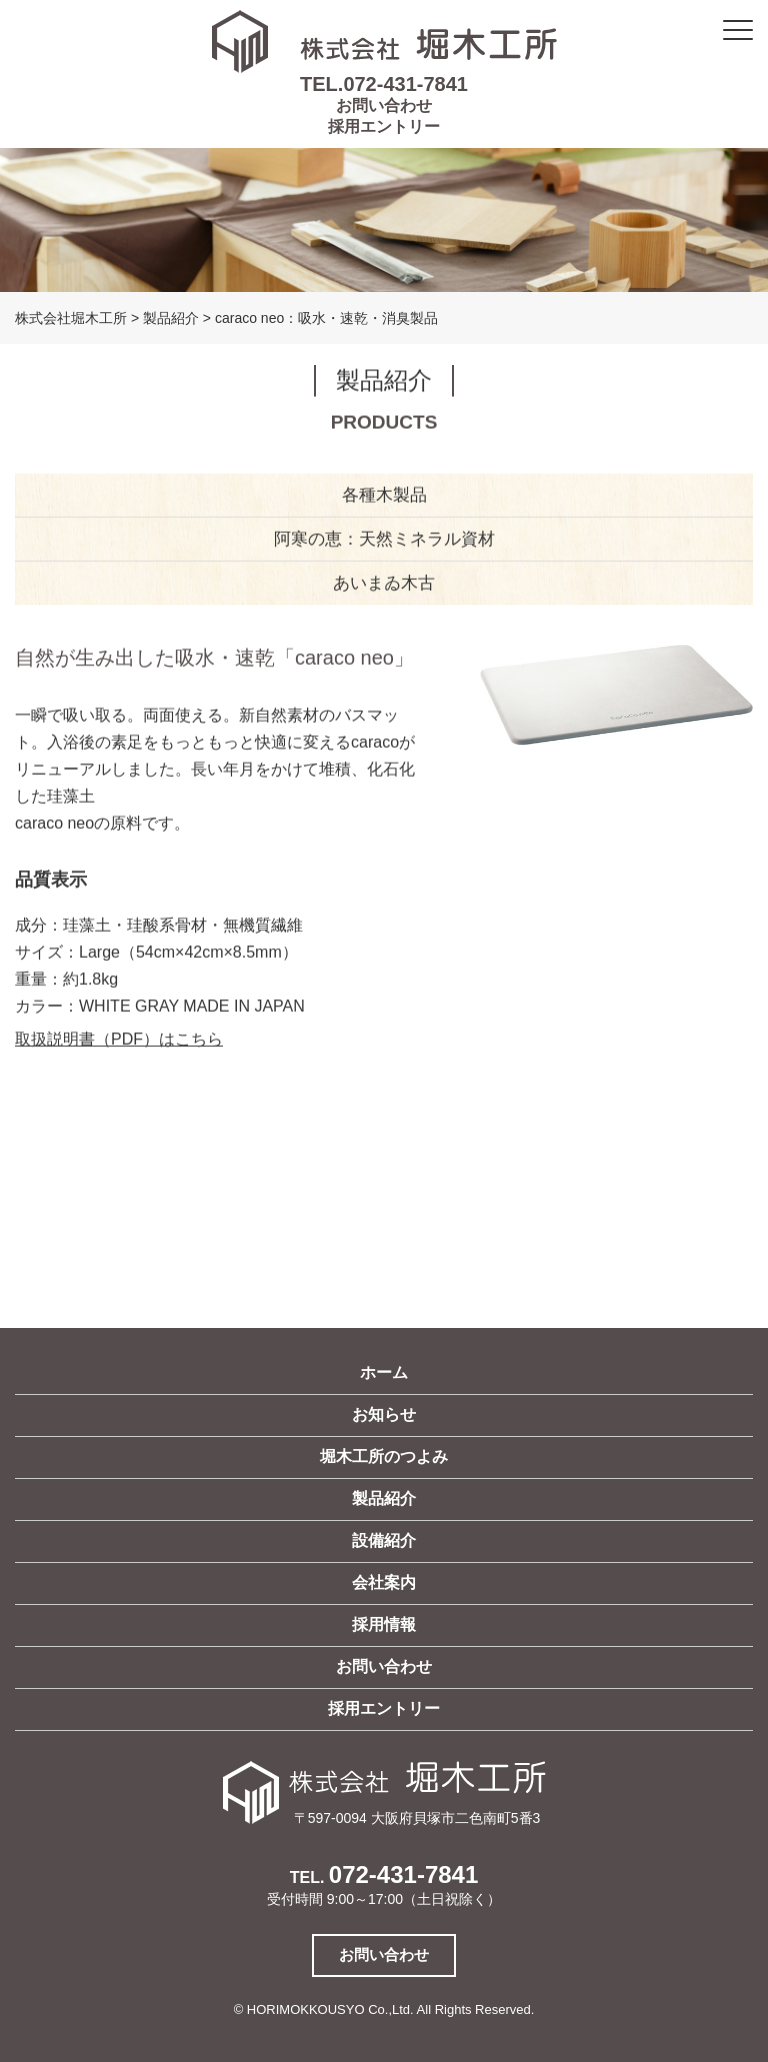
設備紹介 (384, 1540)
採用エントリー (384, 126)
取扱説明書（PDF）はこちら (119, 1041)
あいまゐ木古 (384, 584)
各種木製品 (384, 496)
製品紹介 (384, 1498)
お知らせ (384, 1414)
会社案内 (384, 1582)
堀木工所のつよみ (384, 1456)
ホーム (384, 1372)
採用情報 (384, 1624)
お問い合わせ (384, 105)
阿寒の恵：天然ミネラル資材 (384, 540)
